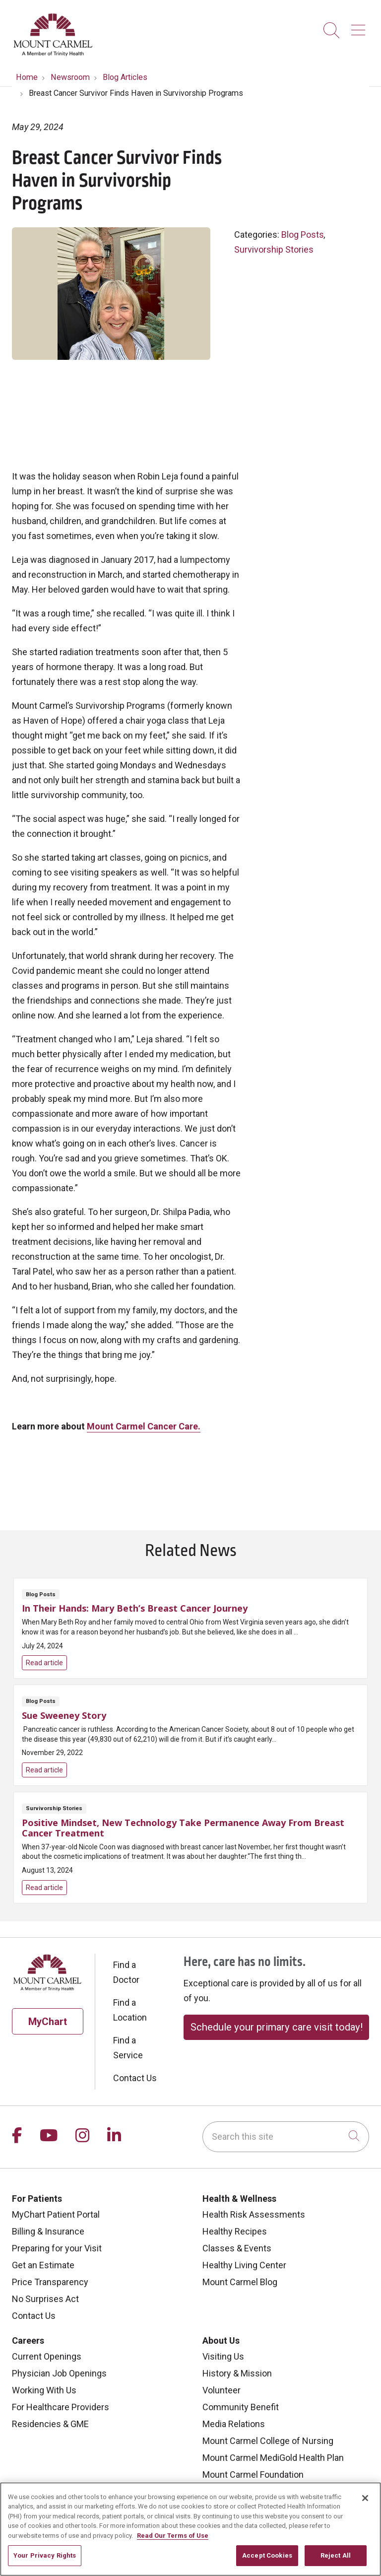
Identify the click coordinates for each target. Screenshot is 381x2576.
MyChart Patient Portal (56, 2214)
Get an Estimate (43, 2265)
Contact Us (135, 2078)
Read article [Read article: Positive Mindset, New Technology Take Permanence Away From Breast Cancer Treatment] (190, 1847)
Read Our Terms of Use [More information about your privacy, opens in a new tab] (172, 2541)
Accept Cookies (267, 2561)
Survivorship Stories (274, 249)
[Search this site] (285, 2136)
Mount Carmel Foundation (253, 2474)
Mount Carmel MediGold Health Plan (273, 2457)
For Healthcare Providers (60, 2407)
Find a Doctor (126, 1972)
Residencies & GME (50, 2424)
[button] (360, 26)
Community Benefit (240, 2407)
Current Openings (46, 2356)
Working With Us (44, 2390)
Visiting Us (223, 2356)
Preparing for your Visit (57, 2248)
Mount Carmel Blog (239, 2282)
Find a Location (130, 2010)
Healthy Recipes (234, 2231)
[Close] (365, 2503)
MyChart (47, 2022)
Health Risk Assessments (253, 2214)
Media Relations (233, 2424)
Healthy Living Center (244, 2265)
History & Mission (237, 2373)
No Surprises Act (45, 2299)
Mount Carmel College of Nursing (267, 2441)
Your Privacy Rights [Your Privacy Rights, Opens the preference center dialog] (44, 2561)
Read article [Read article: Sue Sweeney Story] (190, 1735)
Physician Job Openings (59, 2373)
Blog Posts (302, 234)
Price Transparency (50, 2282)
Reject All (335, 2561)
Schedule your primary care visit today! (276, 2027)
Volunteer (221, 2390)
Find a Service (128, 2047)
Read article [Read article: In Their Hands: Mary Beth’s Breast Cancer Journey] (190, 1628)
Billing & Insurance (48, 2231)
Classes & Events (236, 2248)
